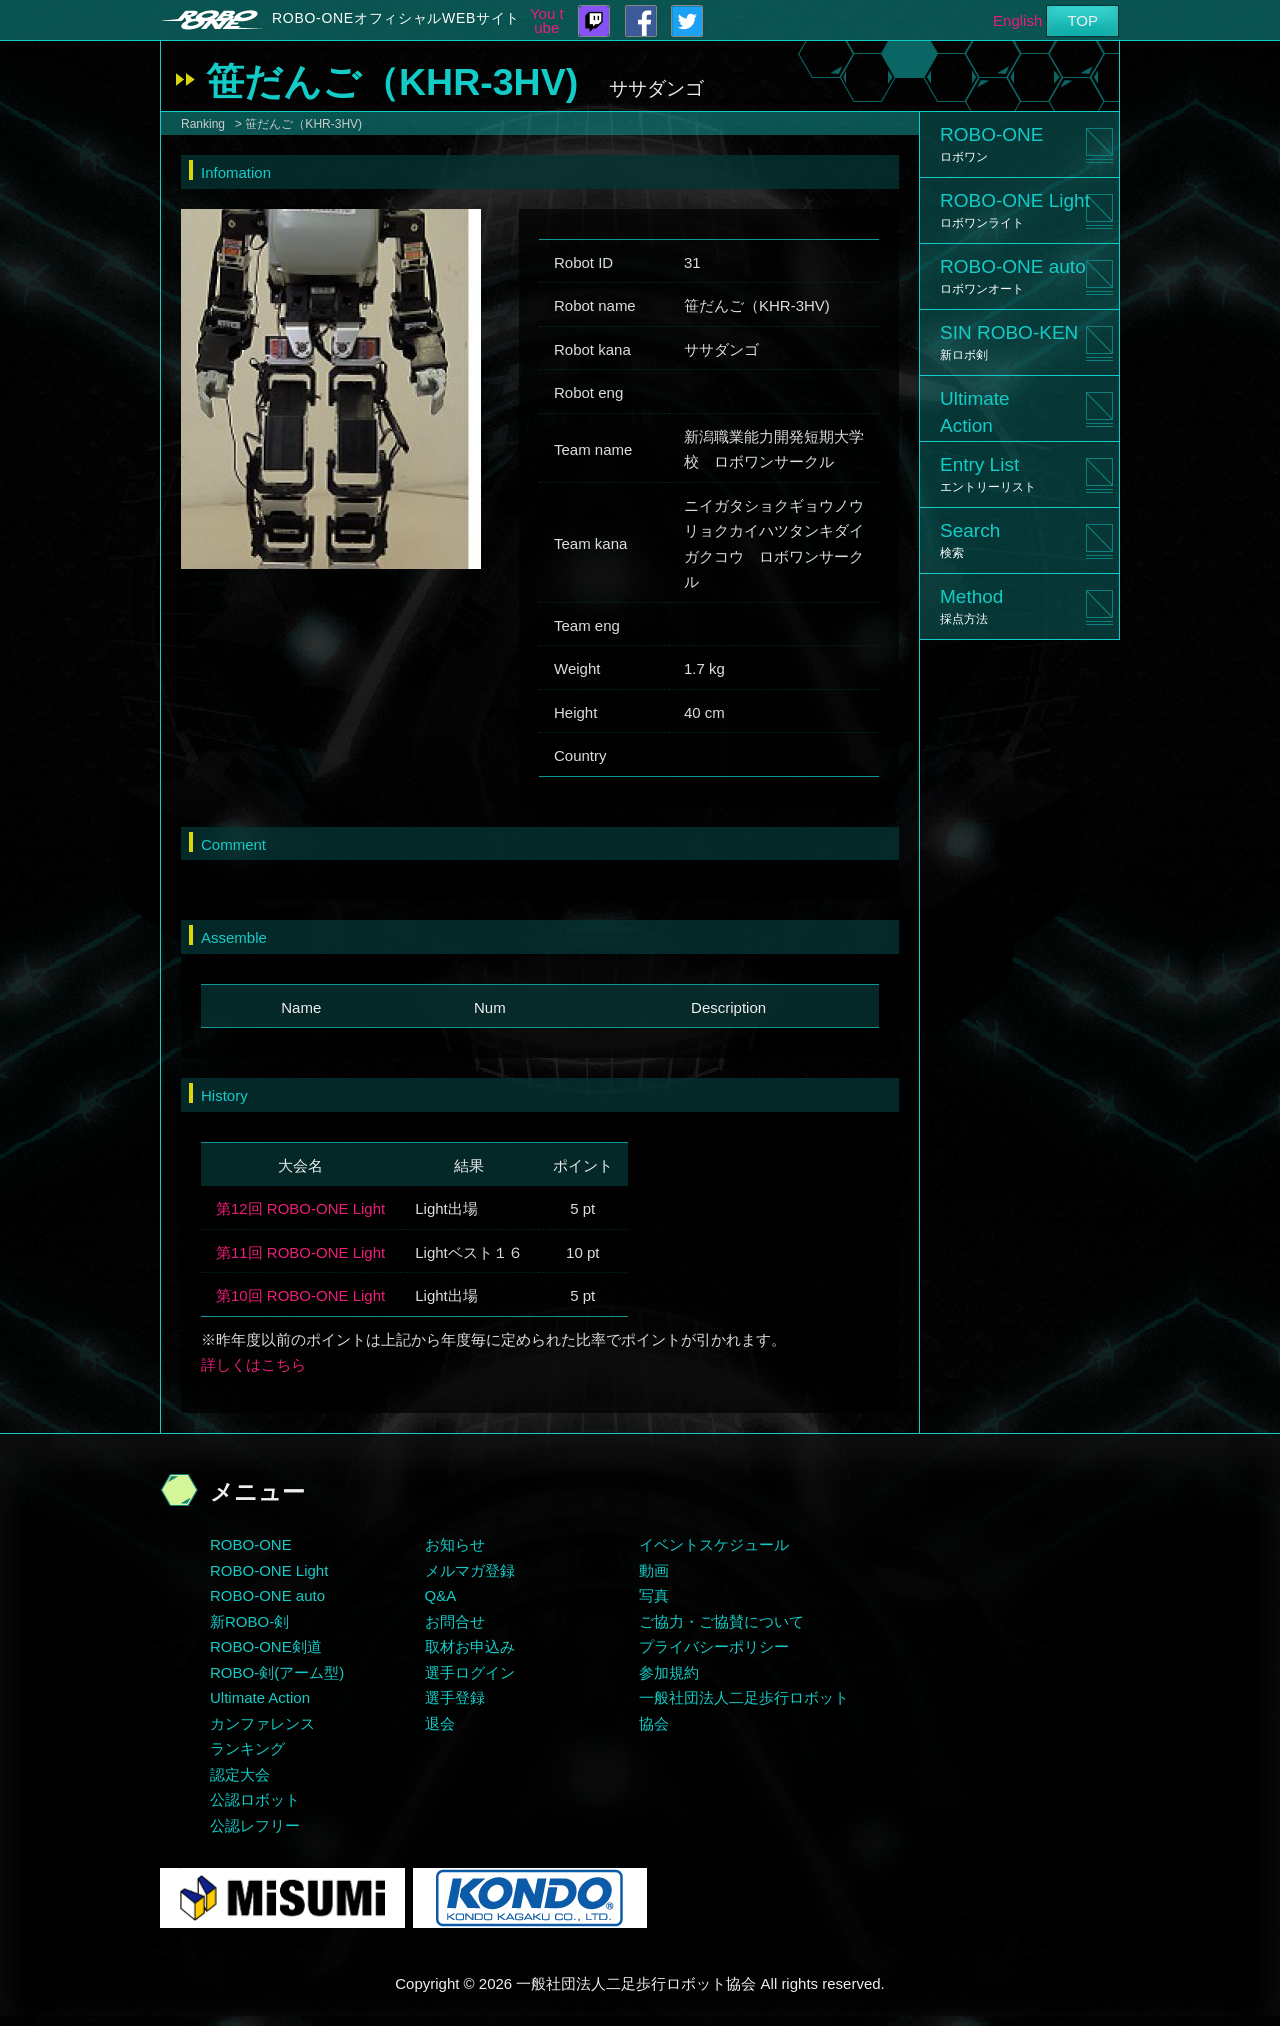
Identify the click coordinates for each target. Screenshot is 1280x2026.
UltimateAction (975, 412)
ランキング (247, 1748)
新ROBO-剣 (249, 1621)
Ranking (203, 124)
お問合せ (455, 1621)
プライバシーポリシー (714, 1646)
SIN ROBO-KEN (1009, 342)
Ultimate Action (260, 1697)
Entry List (988, 474)
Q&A (441, 1595)
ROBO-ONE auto (1013, 276)
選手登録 (455, 1697)
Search (970, 540)
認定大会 (240, 1774)
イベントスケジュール (714, 1544)
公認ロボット (255, 1799)
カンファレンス (262, 1723)
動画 (654, 1570)
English (1017, 20)
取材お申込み (470, 1646)
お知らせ (455, 1544)
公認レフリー (255, 1825)
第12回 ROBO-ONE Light (300, 1208)
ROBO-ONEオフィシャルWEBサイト (396, 18)
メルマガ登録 (470, 1570)
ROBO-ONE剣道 (266, 1646)
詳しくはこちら (253, 1364)
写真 (654, 1595)
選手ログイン (470, 1672)
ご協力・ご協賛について (721, 1621)
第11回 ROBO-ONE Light (300, 1252)
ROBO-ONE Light (1015, 210)
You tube (547, 21)
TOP (1082, 20)
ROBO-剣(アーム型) (277, 1672)
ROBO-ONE (991, 144)
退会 (440, 1723)
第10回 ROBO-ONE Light (300, 1295)
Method (971, 606)
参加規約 (669, 1672)
